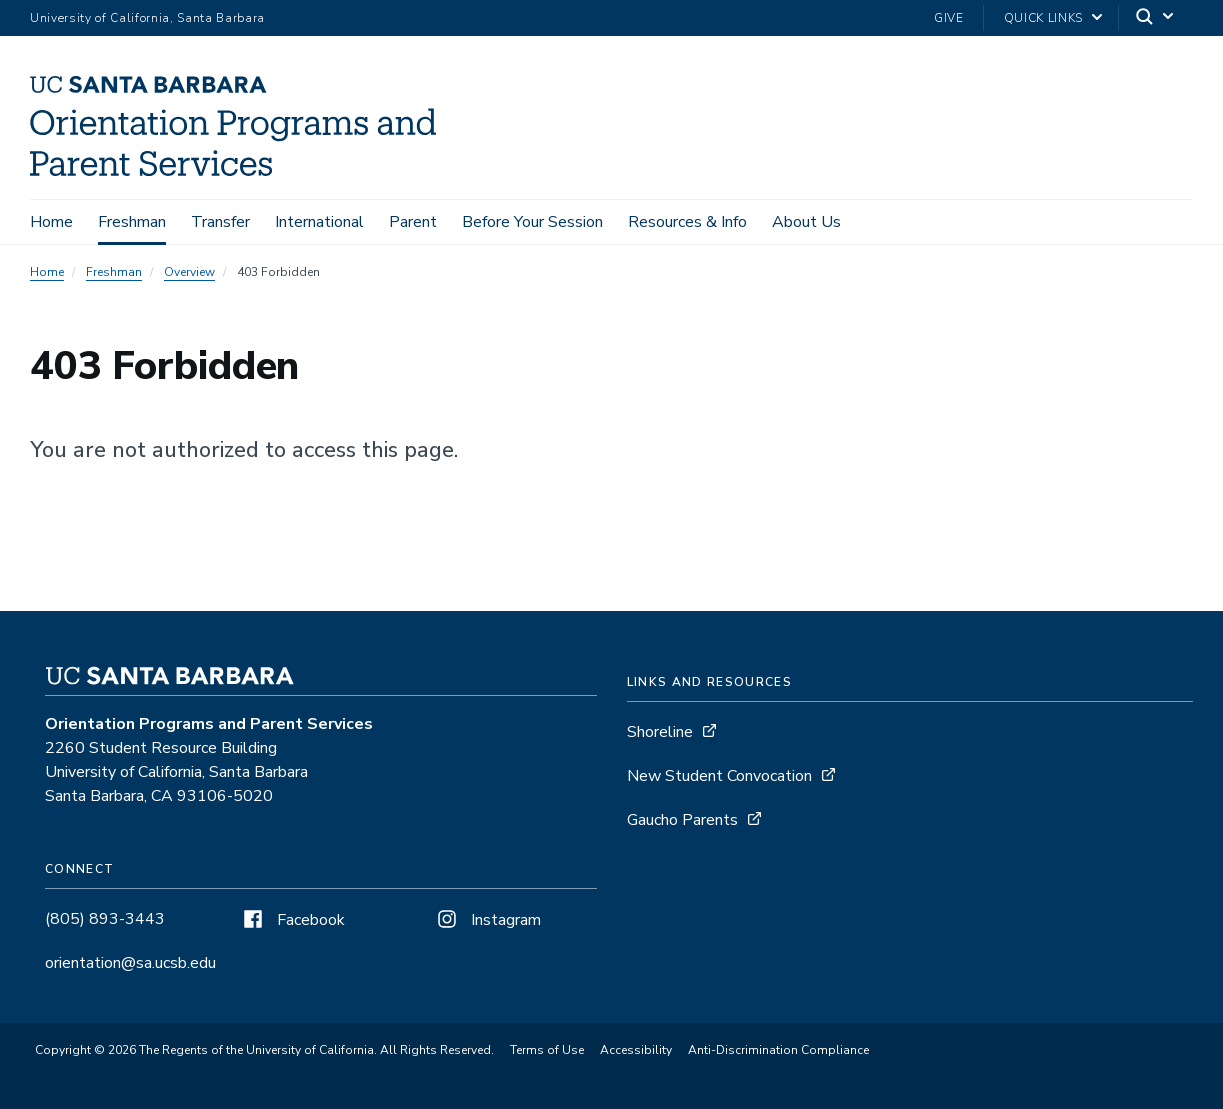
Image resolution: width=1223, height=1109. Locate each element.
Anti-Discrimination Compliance (778, 1050)
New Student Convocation (719, 776)
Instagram (487, 920)
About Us (806, 222)
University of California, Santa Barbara (147, 18)
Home (51, 222)
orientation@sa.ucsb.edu (130, 963)
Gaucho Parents (682, 820)
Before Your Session (532, 222)
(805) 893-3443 (105, 919)
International (319, 222)
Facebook (292, 920)
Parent (413, 222)
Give (949, 18)
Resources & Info (687, 222)
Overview (189, 272)
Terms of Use (547, 1050)
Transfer (220, 222)
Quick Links (1043, 18)
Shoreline (660, 732)
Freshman (132, 222)
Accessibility (636, 1050)
